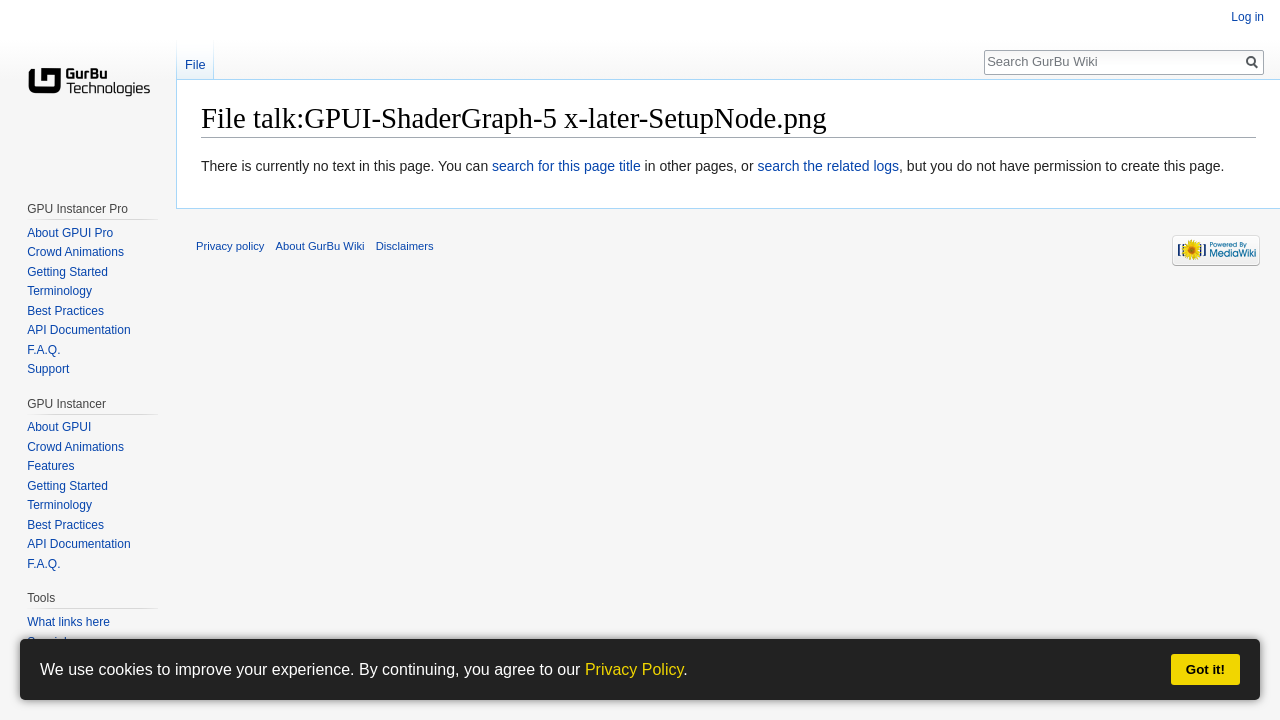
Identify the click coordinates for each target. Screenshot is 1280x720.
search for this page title (566, 166)
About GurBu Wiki (320, 246)
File (195, 64)
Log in (1247, 17)
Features (50, 466)
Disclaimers (405, 246)
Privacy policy (230, 246)
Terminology (59, 291)
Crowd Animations (75, 252)
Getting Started (67, 272)
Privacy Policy (634, 669)
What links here (68, 622)
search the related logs (828, 166)
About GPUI (59, 427)
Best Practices (65, 311)
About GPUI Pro (70, 233)
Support (48, 369)
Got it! (1205, 669)
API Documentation (78, 330)
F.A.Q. (43, 350)
